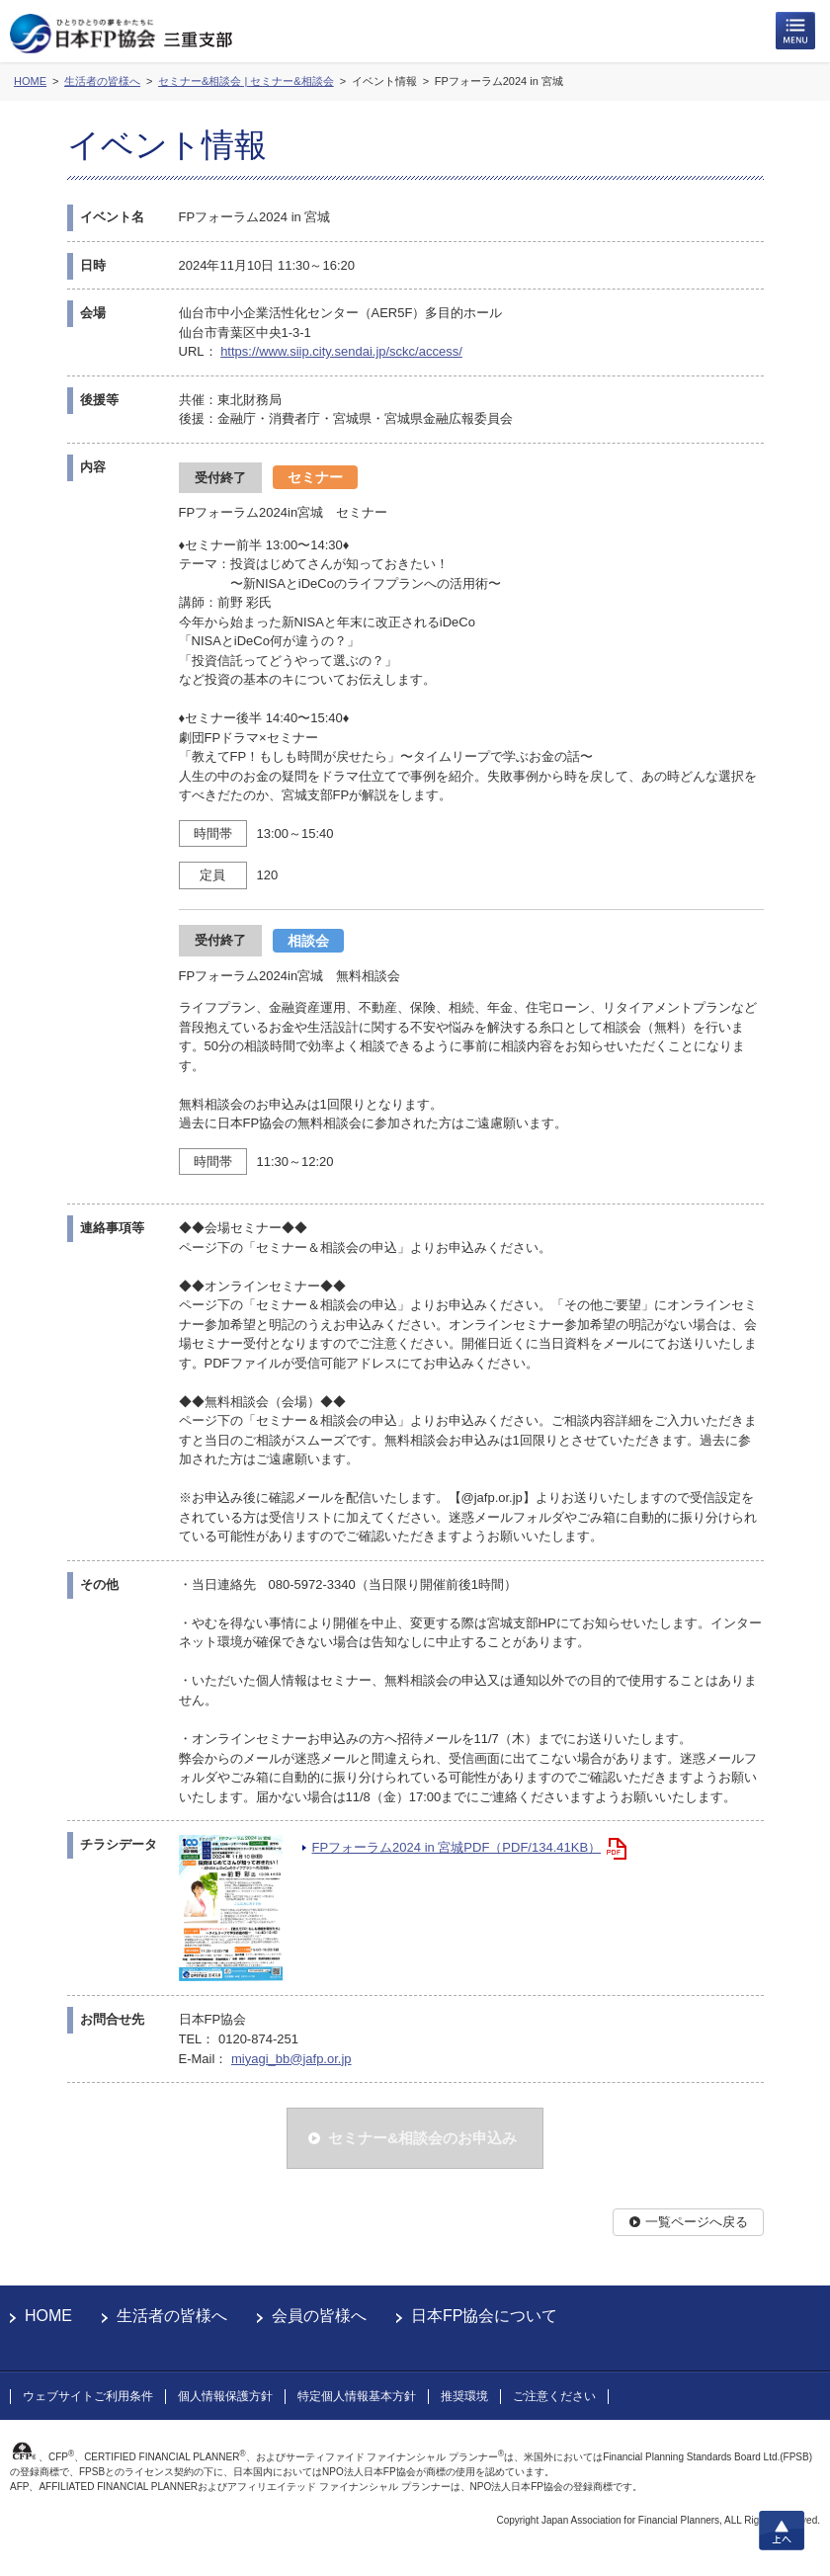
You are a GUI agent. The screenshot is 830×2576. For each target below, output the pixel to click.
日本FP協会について (484, 2315)
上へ (781, 2530)
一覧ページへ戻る (696, 2221)
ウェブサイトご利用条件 (88, 2396)
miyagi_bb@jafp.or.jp (291, 2058)
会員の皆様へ (319, 2315)
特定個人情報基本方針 (356, 2396)
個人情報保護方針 (225, 2396)
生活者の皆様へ (172, 2315)
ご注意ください (554, 2396)
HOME (48, 2315)
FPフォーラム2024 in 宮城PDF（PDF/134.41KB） (457, 1847)
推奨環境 (464, 2396)
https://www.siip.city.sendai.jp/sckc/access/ (341, 351)
